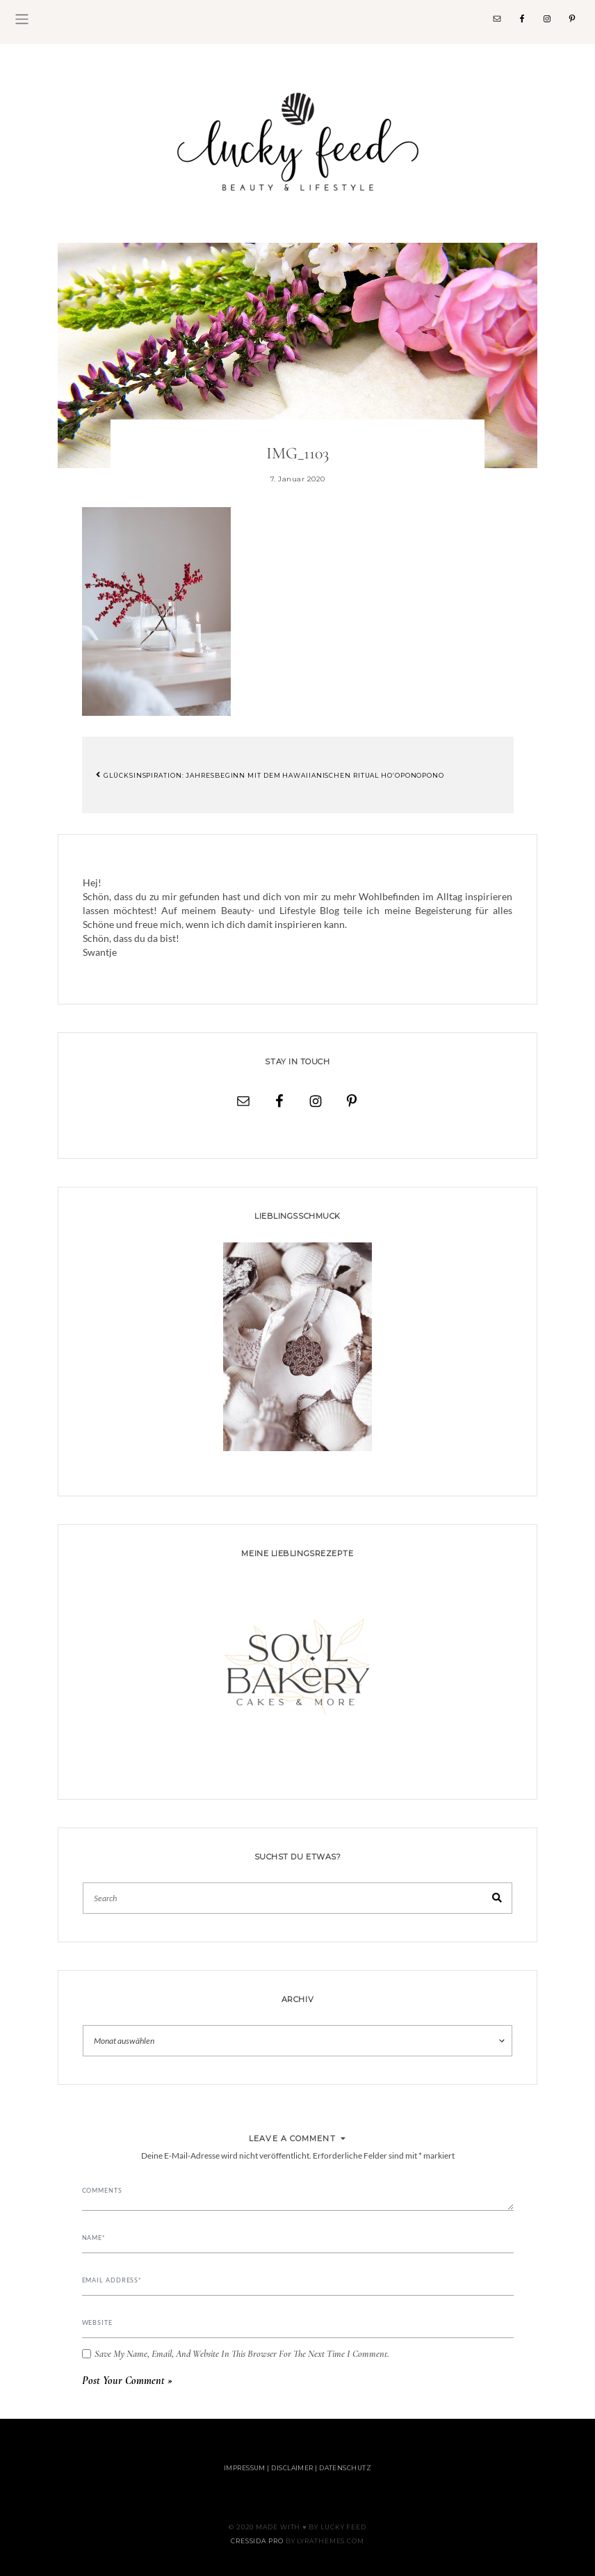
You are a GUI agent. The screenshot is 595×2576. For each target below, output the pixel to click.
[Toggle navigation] (22, 19)
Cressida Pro (257, 2541)
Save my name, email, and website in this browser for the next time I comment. (242, 2354)
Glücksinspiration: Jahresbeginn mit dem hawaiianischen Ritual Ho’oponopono (270, 774)
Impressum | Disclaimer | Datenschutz (297, 2468)
